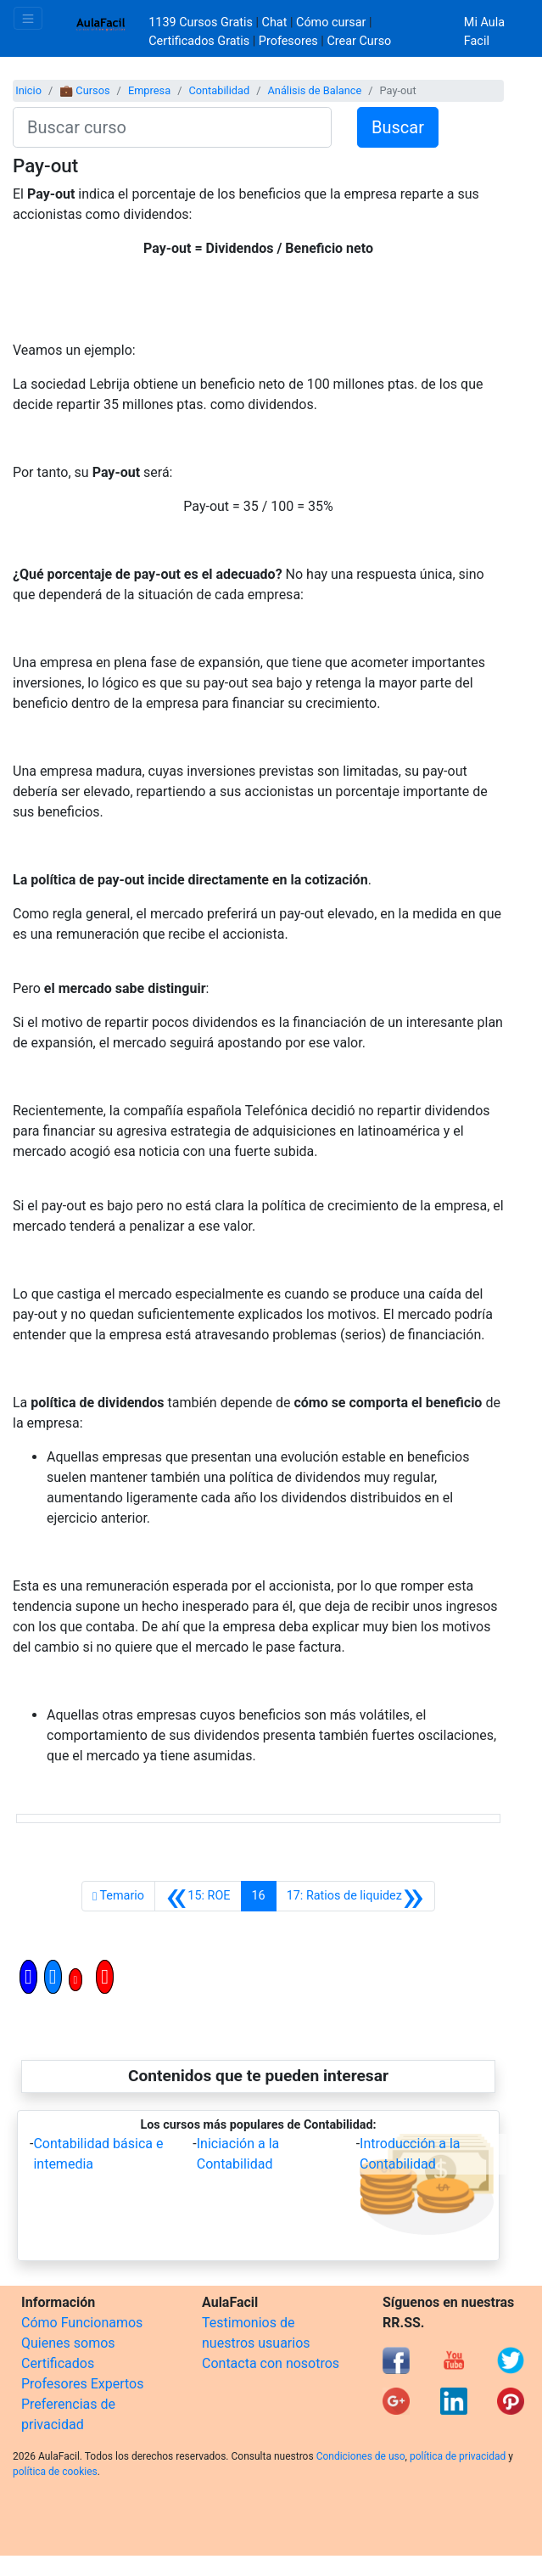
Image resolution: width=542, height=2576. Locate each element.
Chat (275, 22)
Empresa (149, 90)
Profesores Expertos (82, 2384)
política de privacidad (458, 2456)
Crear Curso (359, 41)
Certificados (57, 2363)
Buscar (398, 127)
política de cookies (55, 2472)
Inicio (28, 90)
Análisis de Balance (314, 90)
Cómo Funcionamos (81, 2323)
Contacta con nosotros (270, 2363)
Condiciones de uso (360, 2456)
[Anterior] (197, 1896)
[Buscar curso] (172, 127)
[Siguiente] (355, 1896)
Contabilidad (218, 90)
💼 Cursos (84, 90)
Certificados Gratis (198, 41)
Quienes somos (68, 2343)
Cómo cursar (331, 22)
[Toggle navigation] (28, 18)
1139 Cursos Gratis (201, 22)
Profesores (288, 41)
